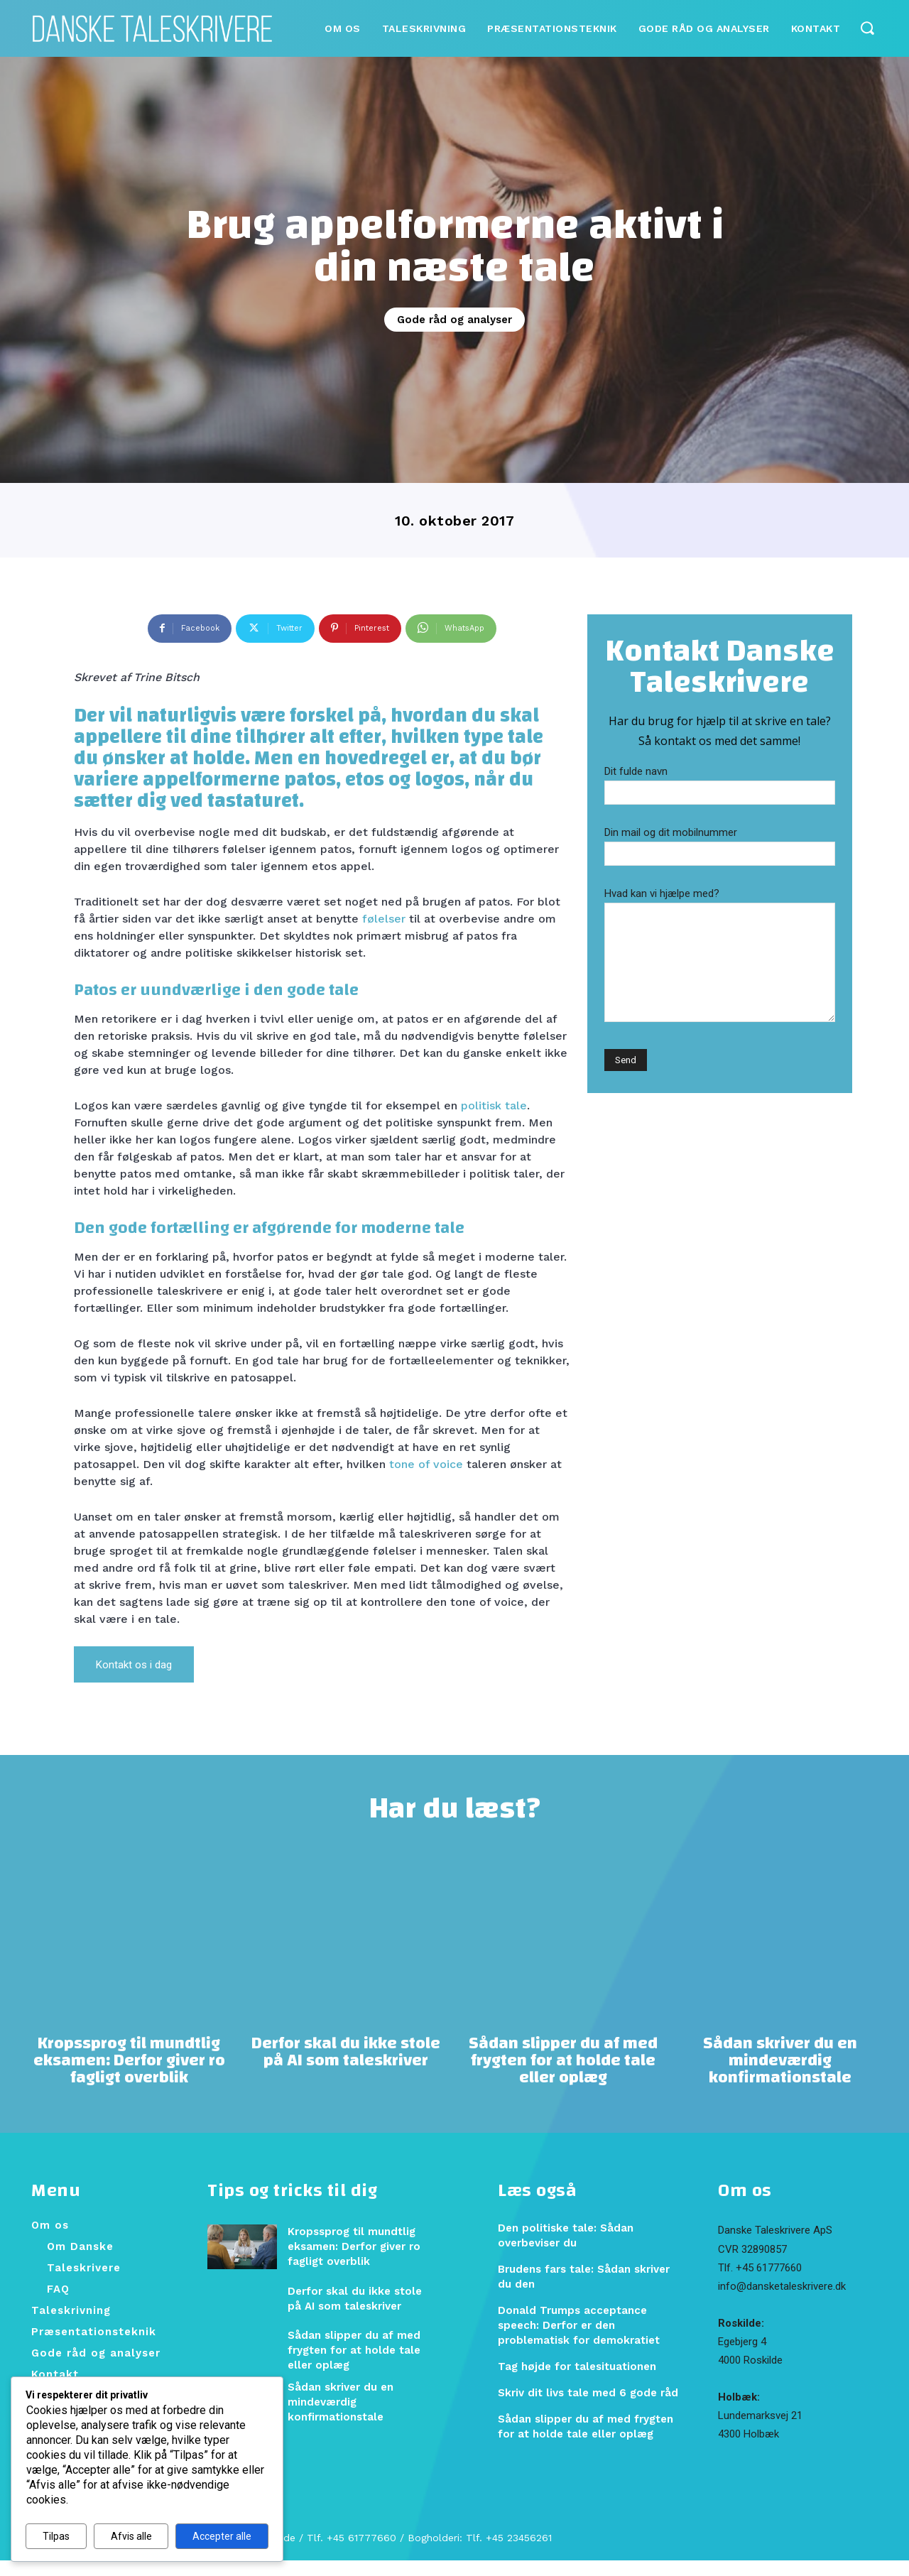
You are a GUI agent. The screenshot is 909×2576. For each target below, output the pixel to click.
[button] (867, 27)
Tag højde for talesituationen (577, 2382)
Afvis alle (131, 2536)
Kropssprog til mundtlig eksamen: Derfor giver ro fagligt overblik (129, 2076)
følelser (383, 918)
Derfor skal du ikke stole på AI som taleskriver (345, 2067)
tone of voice (426, 1464)
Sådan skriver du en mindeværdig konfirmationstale (780, 2076)
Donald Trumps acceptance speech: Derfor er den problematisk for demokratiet (579, 2341)
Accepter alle (221, 2536)
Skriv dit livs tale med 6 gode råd (588, 2408)
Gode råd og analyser (454, 320)
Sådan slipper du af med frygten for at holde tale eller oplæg (563, 2076)
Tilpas (56, 2536)
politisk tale (494, 1105)
